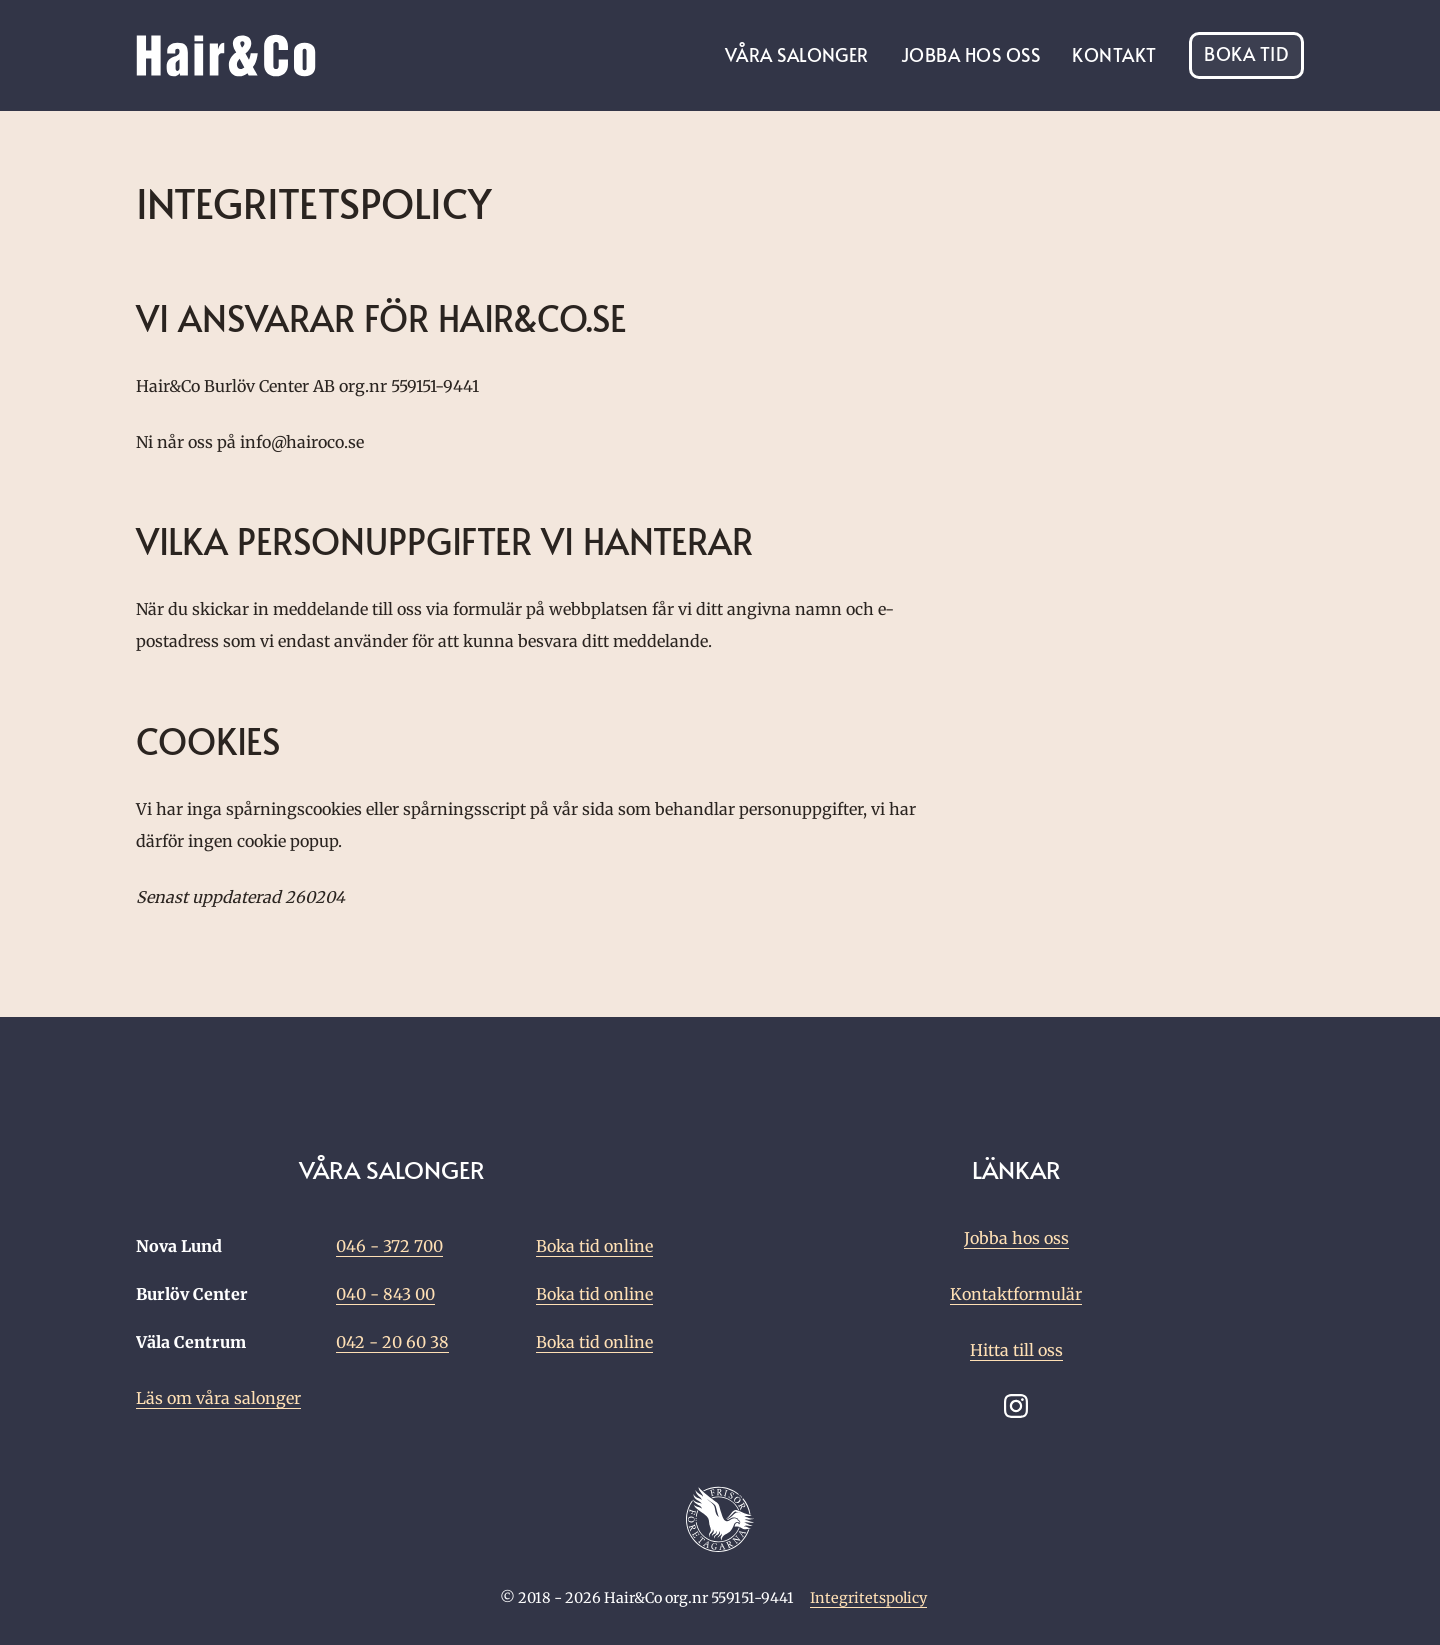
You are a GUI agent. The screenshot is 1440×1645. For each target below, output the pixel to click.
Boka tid (1246, 55)
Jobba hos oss (970, 55)
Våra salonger (797, 55)
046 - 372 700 (389, 1246)
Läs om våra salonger (218, 1398)
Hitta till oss (1016, 1350)
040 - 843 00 (385, 1294)
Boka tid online (594, 1246)
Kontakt (1114, 55)
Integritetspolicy (868, 1598)
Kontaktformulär (1016, 1294)
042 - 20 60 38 (392, 1342)
